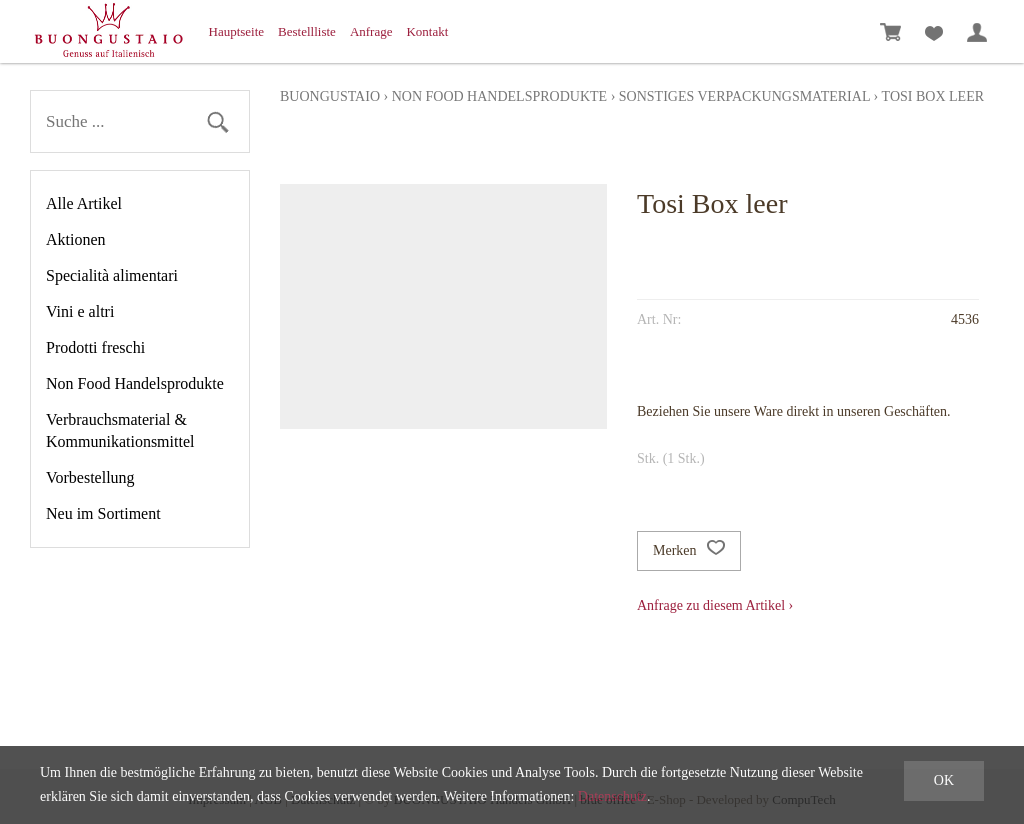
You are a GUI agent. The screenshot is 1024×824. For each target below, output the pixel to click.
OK (944, 780)
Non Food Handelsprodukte (135, 383)
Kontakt (427, 31)
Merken (689, 551)
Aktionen (76, 239)
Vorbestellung (90, 477)
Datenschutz (612, 796)
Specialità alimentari (112, 275)
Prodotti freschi (95, 347)
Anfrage (371, 31)
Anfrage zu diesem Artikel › (715, 605)
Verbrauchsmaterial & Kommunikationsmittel (120, 430)
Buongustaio (330, 96)
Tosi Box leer (933, 96)
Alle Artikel (84, 203)
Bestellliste (307, 31)
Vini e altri (80, 311)
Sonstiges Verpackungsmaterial (744, 96)
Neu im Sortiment (103, 513)
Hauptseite (237, 31)
